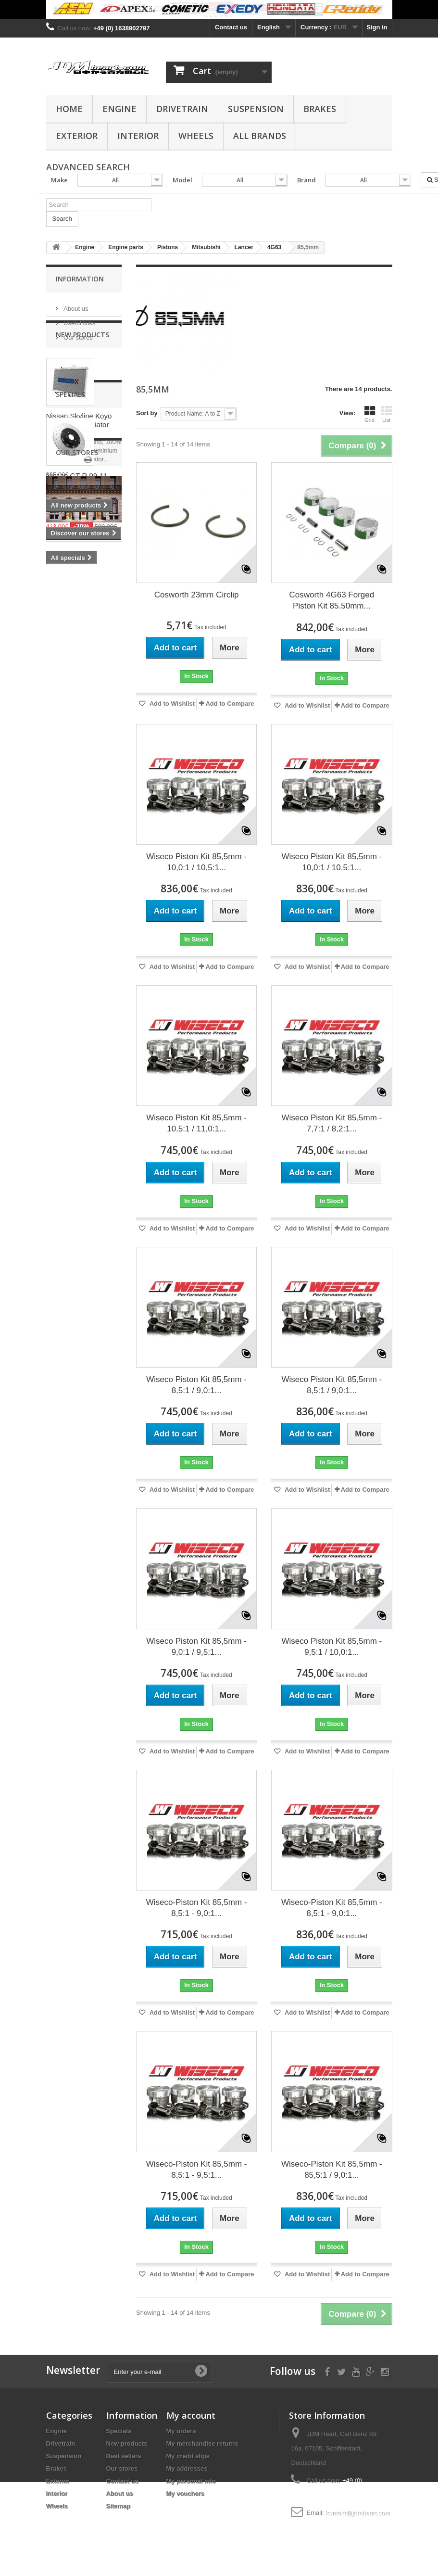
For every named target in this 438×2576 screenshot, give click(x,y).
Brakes (319, 108)
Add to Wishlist (171, 703)
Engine (119, 108)
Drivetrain (182, 108)
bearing (84, 962)
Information (80, 278)
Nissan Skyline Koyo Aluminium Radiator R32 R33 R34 (79, 459)
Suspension (256, 108)
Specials (70, 575)
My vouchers (185, 2493)
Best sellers (123, 2456)
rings (91, 919)
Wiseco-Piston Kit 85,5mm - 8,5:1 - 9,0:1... (196, 1908)
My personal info (191, 2481)
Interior (138, 135)
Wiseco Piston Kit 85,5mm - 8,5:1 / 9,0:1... (196, 1385)
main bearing (70, 976)
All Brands (259, 135)
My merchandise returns (202, 2443)
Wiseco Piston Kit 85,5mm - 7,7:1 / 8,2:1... (331, 1123)
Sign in (376, 27)
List (386, 414)
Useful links (79, 319)
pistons (62, 933)
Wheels (195, 135)
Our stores (77, 333)
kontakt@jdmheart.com (357, 2512)
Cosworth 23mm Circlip (196, 594)
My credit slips (188, 2456)
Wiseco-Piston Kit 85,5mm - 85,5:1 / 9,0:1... (331, 2169)
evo (56, 962)
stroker (61, 919)
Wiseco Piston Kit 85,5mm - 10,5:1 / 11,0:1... (196, 1123)
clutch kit (64, 948)
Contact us (231, 27)
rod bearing (68, 991)
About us (75, 304)
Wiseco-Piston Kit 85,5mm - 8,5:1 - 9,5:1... (196, 2169)
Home (69, 108)
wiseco (94, 933)
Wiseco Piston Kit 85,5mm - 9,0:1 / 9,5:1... (196, 1647)
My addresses (187, 2468)
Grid (369, 414)
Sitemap (118, 2506)
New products (82, 369)
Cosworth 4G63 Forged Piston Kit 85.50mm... (332, 600)
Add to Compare (229, 703)
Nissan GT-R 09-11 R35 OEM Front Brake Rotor (81, 665)
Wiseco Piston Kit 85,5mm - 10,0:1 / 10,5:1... (196, 862)
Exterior (77, 135)
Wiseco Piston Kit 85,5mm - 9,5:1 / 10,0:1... (331, 1647)
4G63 (97, 948)
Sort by (147, 413)
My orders (181, 2431)
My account (190, 2415)
